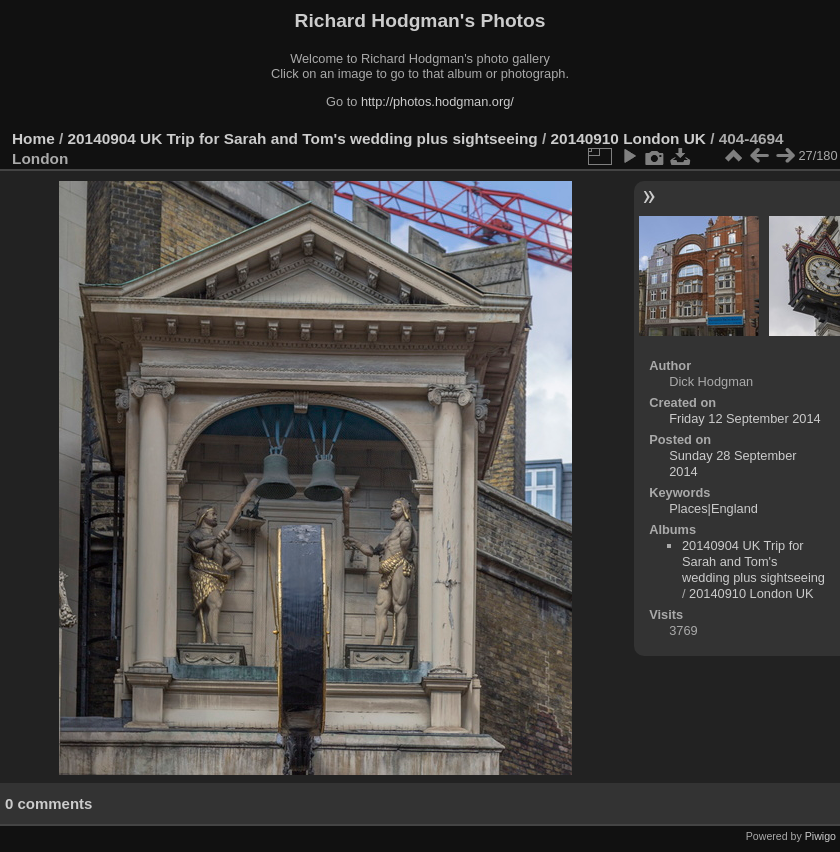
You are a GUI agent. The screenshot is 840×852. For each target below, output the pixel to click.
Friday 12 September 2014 (745, 418)
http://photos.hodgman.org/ (437, 101)
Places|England (713, 508)
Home (33, 138)
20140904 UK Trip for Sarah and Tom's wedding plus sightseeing (303, 138)
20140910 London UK (628, 138)
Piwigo (820, 836)
